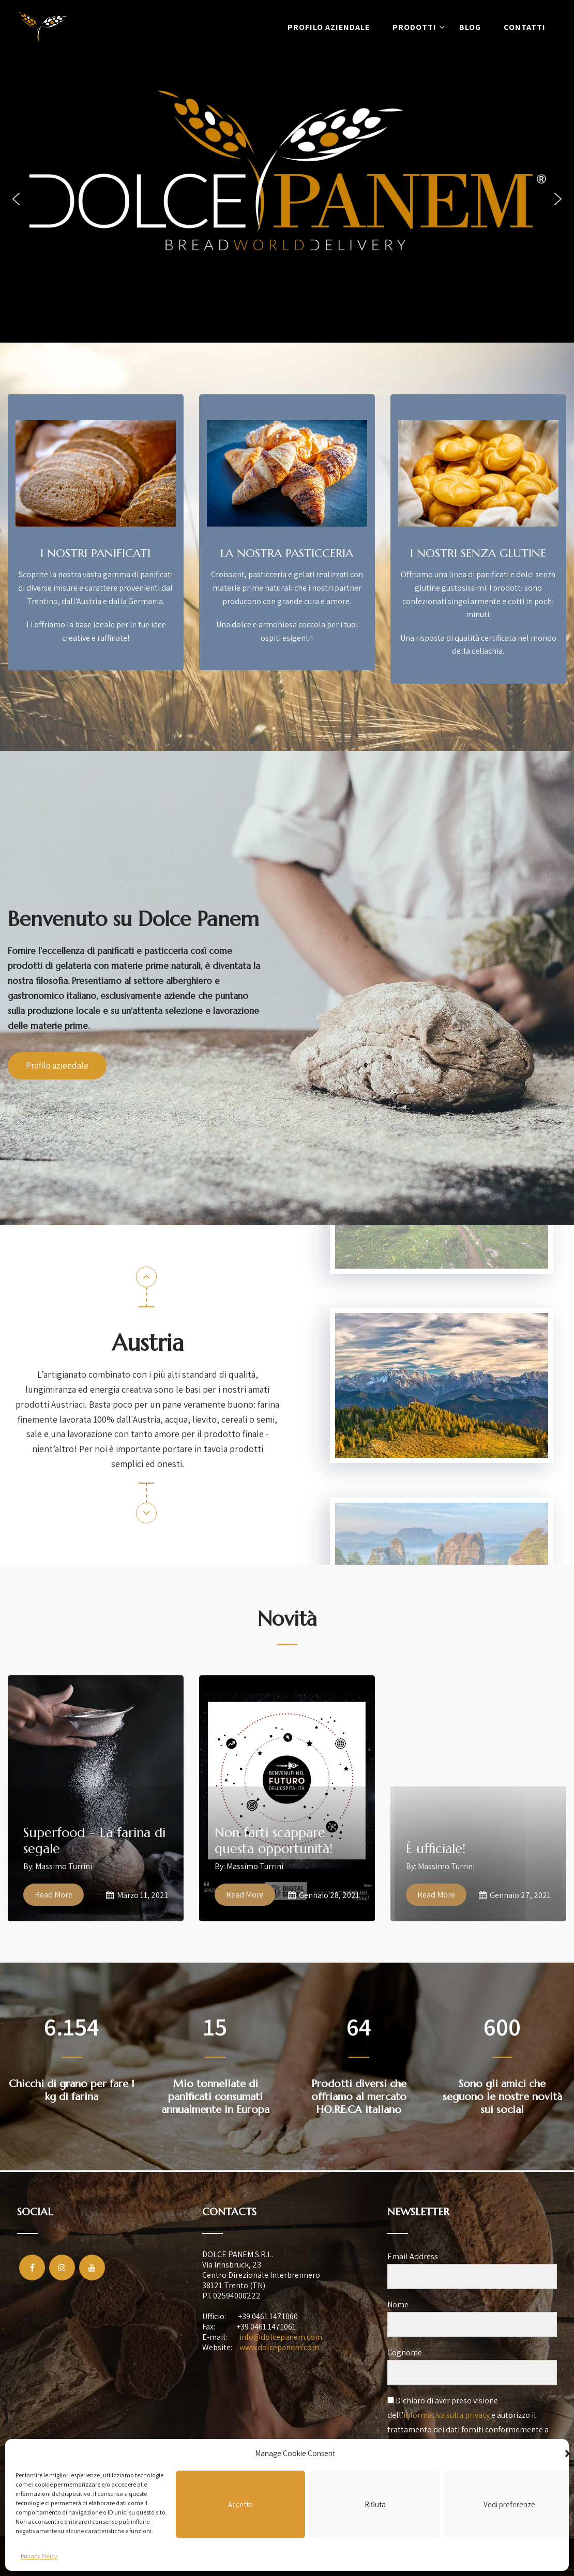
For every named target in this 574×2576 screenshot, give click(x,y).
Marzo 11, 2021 (137, 1895)
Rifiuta (375, 2504)
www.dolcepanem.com (279, 2347)
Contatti (525, 27)
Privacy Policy (39, 2556)
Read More (53, 1894)
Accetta (240, 2504)
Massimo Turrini (63, 1866)
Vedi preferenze (509, 2504)
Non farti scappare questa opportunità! (274, 1841)
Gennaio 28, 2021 (323, 1895)
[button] (16, 199)
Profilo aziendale (329, 27)
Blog (470, 27)
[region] (287, 199)
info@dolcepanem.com (280, 2337)
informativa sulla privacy (446, 2415)
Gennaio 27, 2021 (515, 1895)
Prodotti (418, 27)
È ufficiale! (435, 1849)
